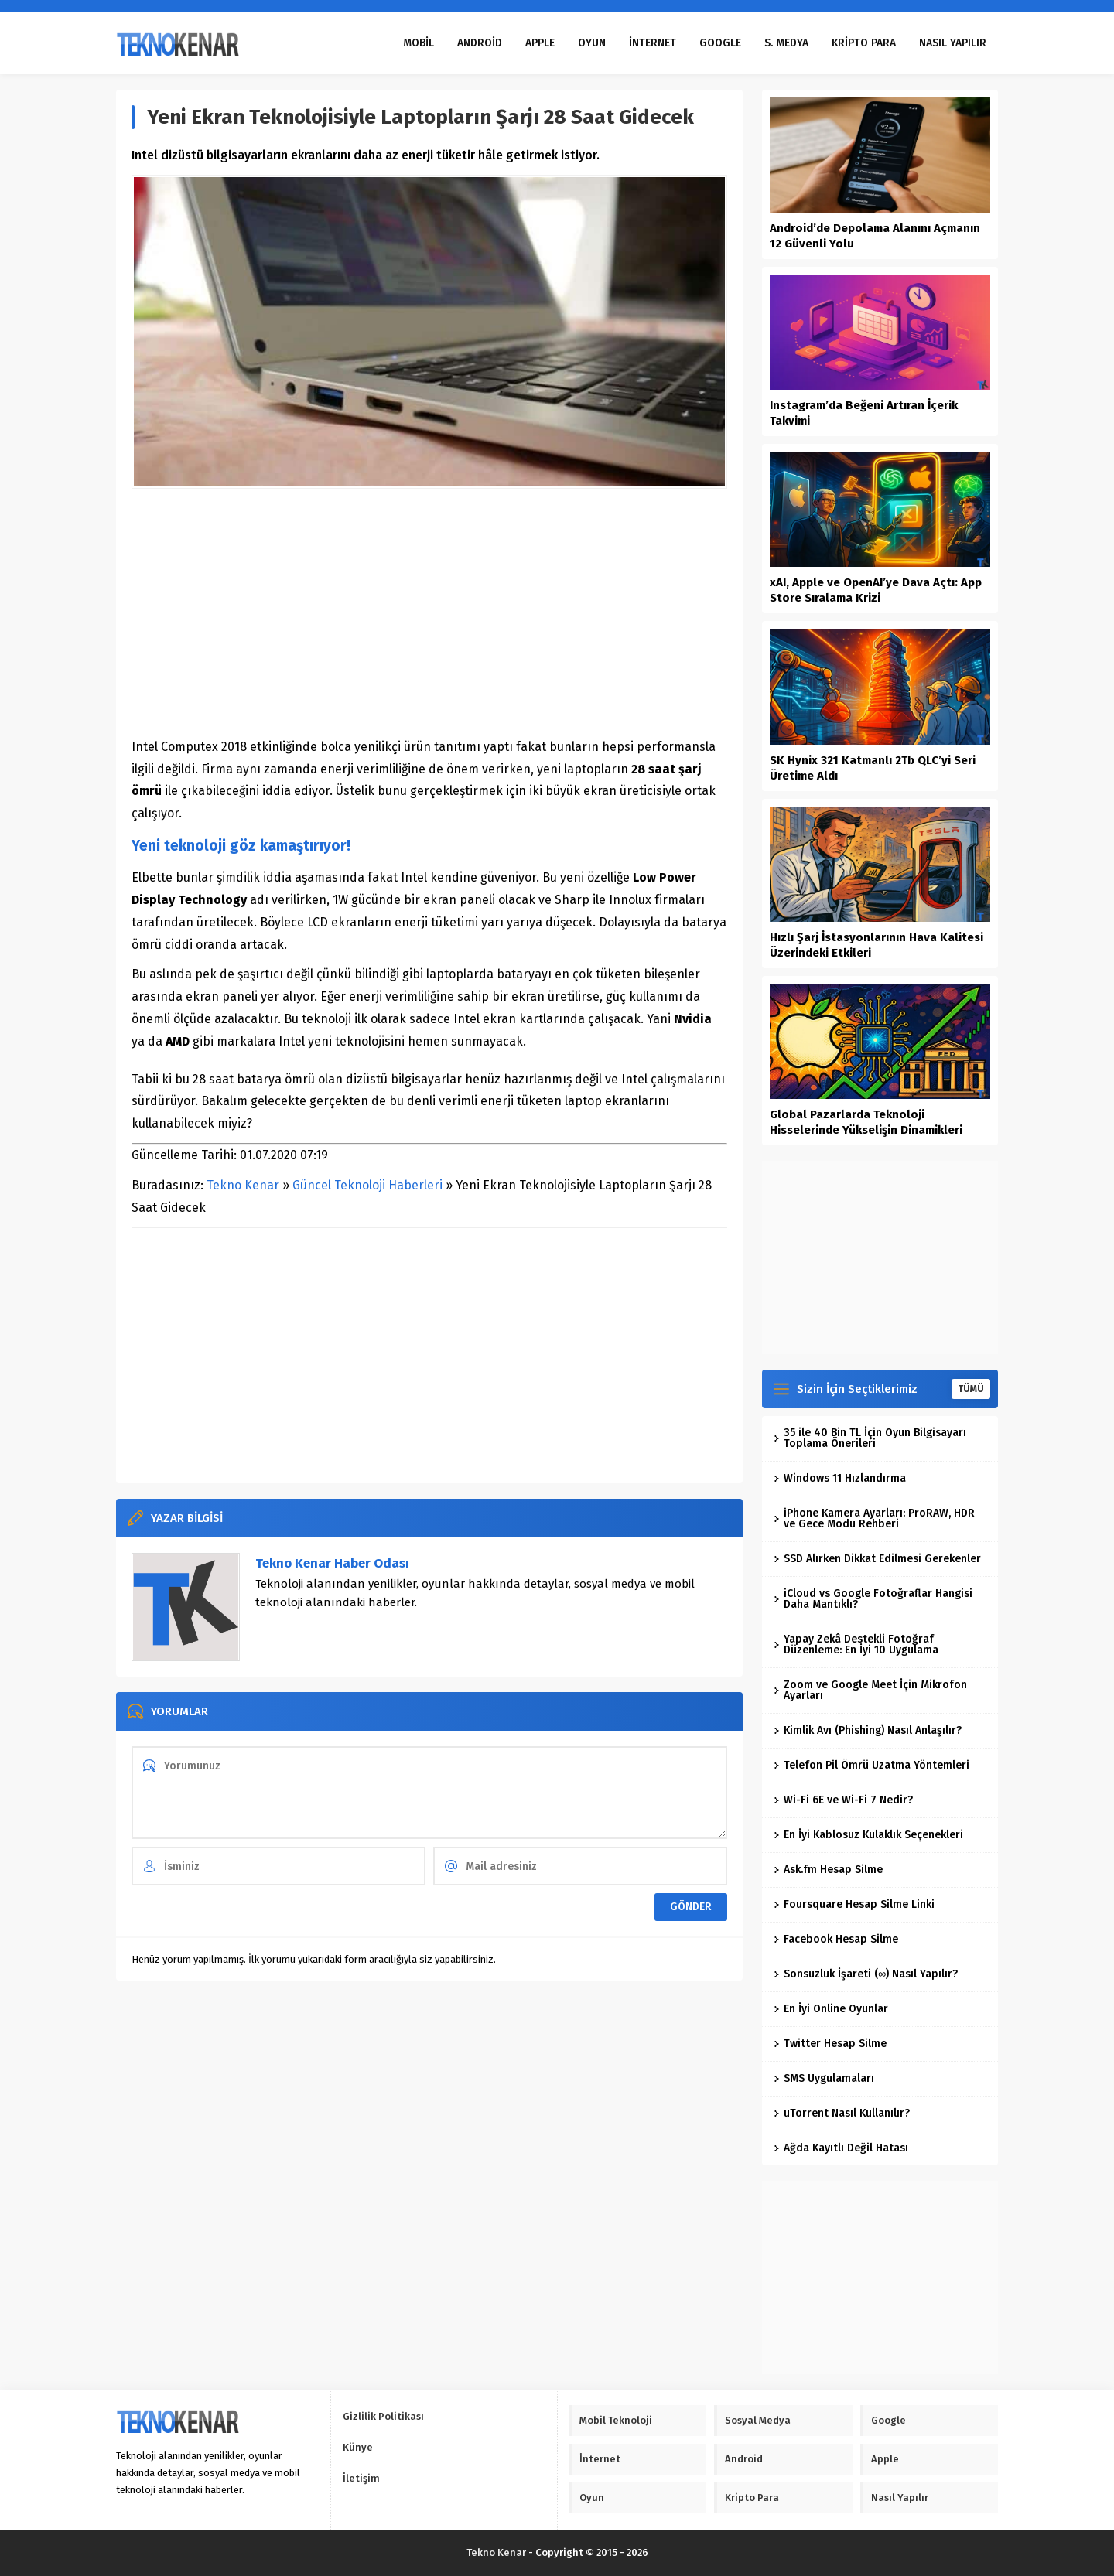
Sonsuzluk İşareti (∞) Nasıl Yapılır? (866, 1974)
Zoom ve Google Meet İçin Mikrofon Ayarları (870, 1690)
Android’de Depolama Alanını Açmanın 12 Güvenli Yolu (875, 236)
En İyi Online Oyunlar (831, 2008)
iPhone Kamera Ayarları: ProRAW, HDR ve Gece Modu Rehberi (874, 1518)
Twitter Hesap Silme (830, 2043)
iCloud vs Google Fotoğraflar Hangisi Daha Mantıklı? (873, 1599)
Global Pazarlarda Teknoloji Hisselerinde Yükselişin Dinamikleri (866, 1122)
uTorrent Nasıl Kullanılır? (842, 2113)
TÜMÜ (971, 1389)
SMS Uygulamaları (824, 2078)
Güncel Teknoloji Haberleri (367, 1185)
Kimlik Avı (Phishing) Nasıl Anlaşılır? (868, 1730)
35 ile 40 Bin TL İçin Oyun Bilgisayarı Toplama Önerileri (870, 1438)
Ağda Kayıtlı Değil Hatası (841, 2148)
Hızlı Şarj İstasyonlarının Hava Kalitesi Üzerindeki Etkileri (876, 945)
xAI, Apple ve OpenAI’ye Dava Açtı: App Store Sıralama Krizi (876, 590)
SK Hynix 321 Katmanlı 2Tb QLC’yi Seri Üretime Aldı (873, 768)
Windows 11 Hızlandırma (840, 1478)
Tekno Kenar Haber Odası (332, 1563)
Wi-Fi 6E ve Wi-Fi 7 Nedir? (843, 1800)
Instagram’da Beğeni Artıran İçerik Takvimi (864, 413)
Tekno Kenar (243, 1185)
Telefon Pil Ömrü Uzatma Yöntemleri (871, 1765)
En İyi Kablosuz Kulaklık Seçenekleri (868, 1834)
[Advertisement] (429, 612)
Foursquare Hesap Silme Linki (854, 1904)
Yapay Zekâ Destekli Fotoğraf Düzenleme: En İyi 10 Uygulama (856, 1644)
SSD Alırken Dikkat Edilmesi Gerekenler (877, 1558)
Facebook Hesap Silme (836, 1939)
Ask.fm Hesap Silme (828, 1869)
